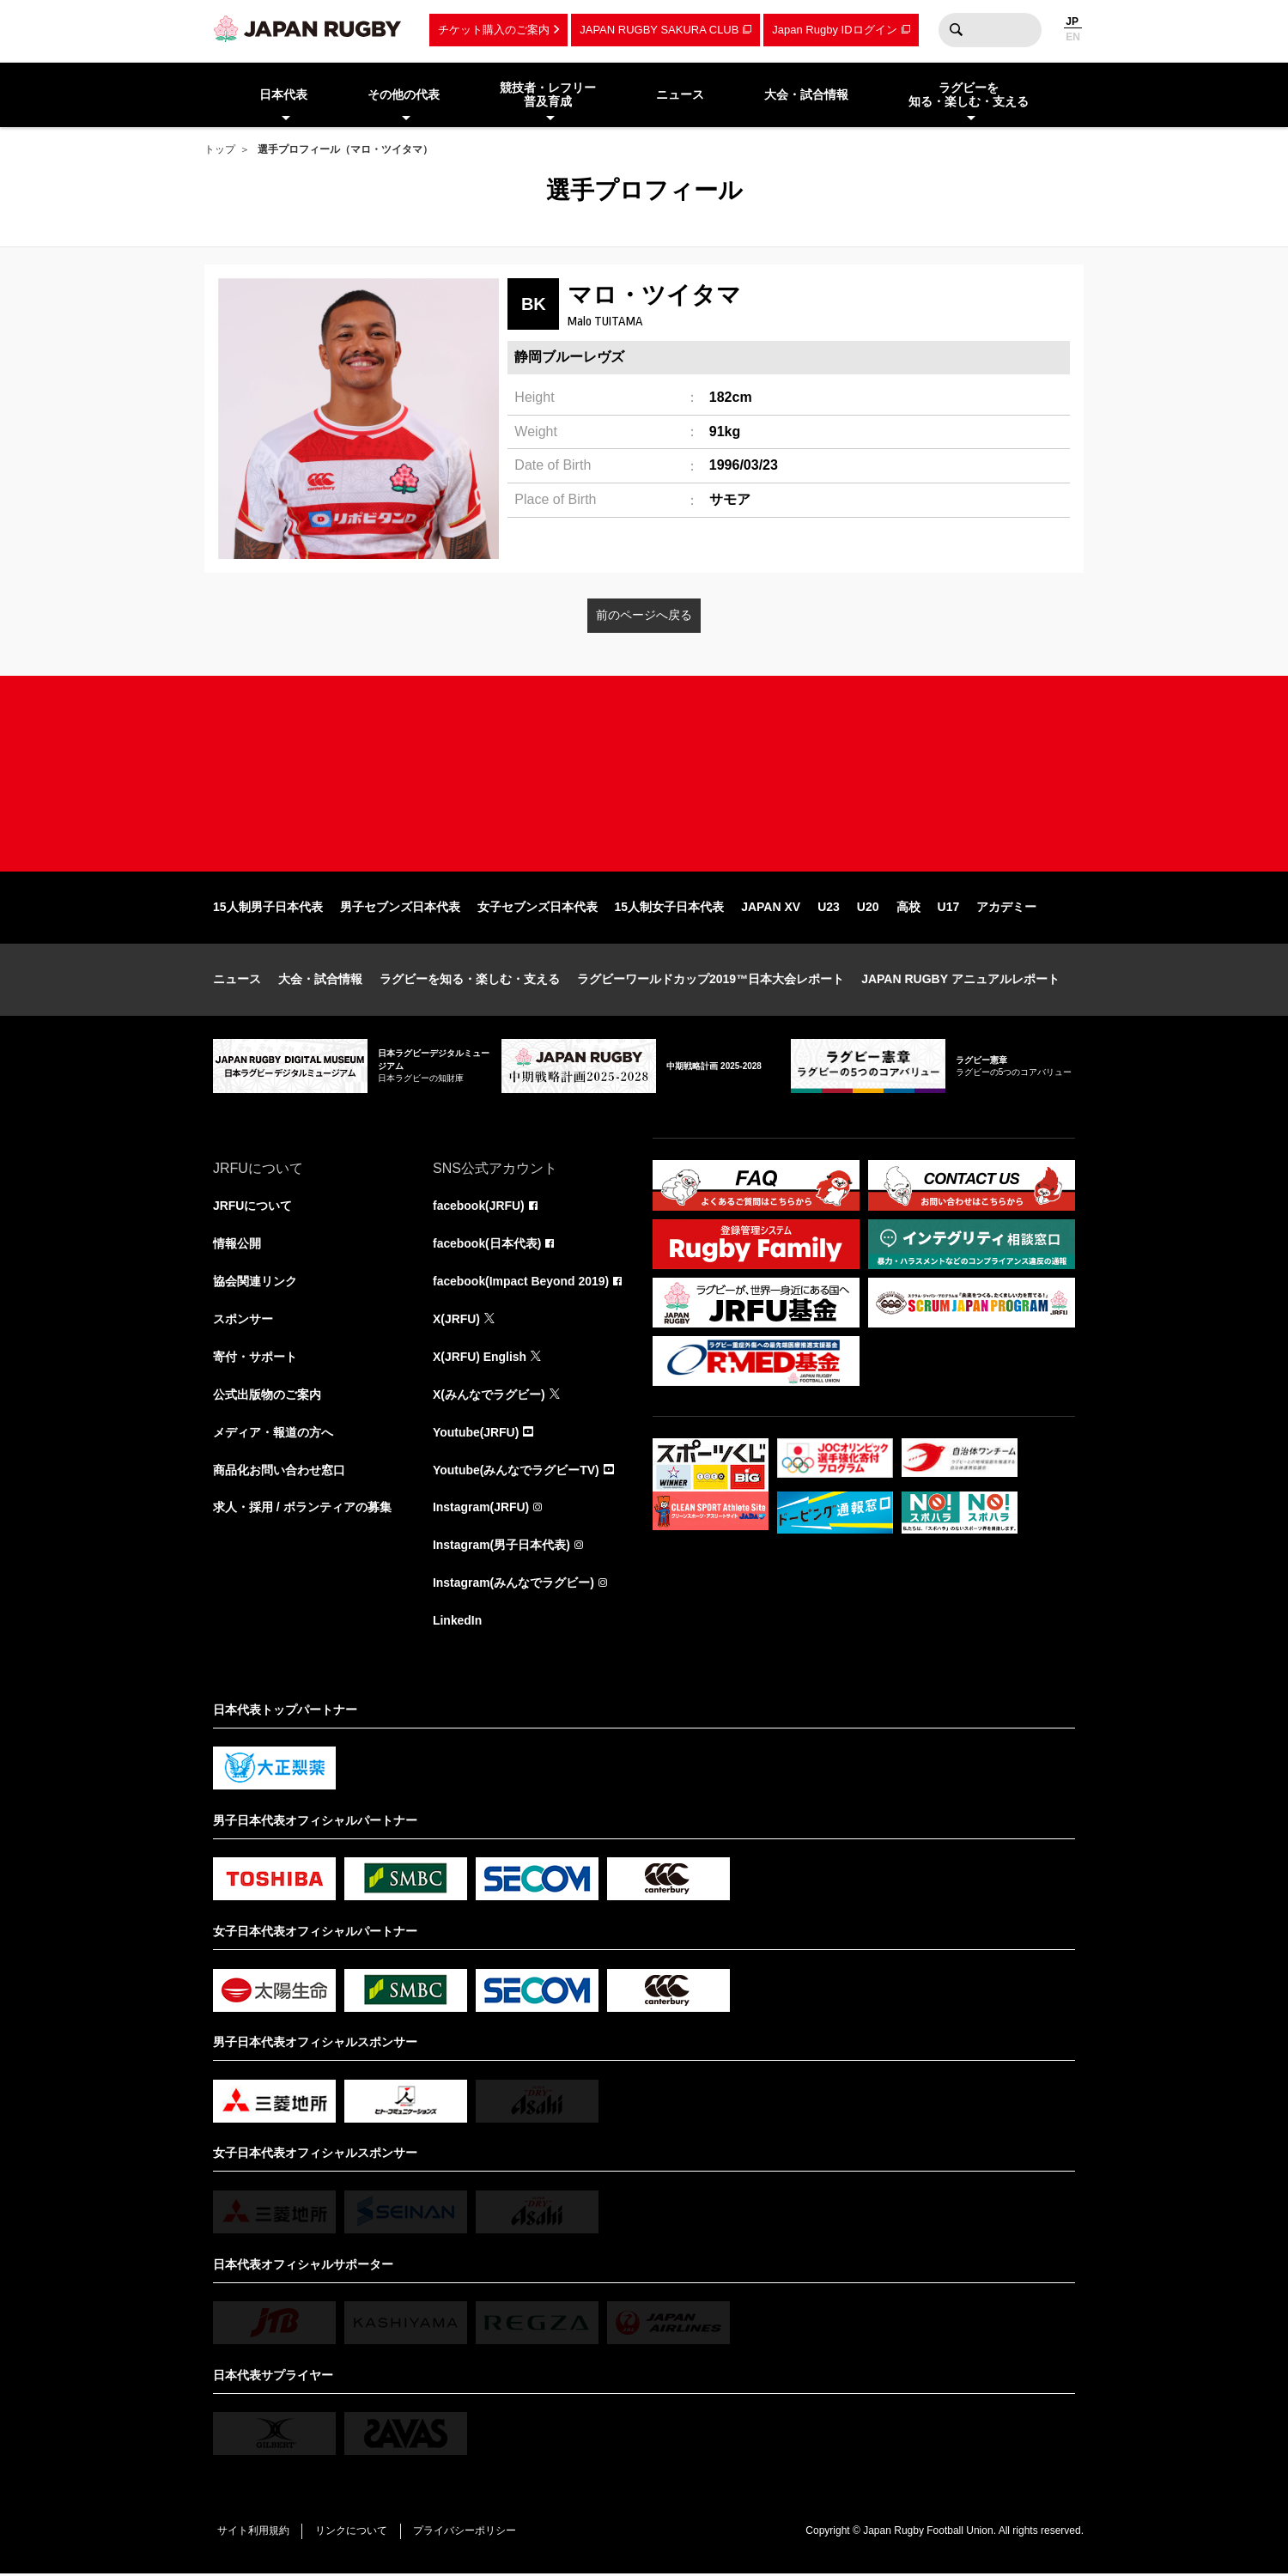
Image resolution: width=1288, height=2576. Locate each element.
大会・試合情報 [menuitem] (806, 94)
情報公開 (237, 1245)
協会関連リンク (255, 1283)
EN (1073, 37)
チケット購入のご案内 (494, 29)
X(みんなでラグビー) (489, 1396)
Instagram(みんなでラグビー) (513, 1585)
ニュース (237, 980)
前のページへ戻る (644, 615)
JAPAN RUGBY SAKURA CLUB (659, 29)
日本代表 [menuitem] (283, 94)
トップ (219, 149)
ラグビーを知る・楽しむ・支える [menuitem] (968, 95)
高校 (908, 908)
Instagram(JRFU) (481, 1509)
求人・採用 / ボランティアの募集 (302, 1509)
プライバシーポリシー (466, 2533)
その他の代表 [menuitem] (404, 94)
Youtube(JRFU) (476, 1434)
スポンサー (243, 1320)
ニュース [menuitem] (680, 94)
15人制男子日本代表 (268, 908)
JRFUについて (253, 1207)
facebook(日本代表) (487, 1245)
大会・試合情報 (320, 980)
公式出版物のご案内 (267, 1396)
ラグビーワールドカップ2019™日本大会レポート (710, 980)
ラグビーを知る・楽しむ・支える (470, 980)
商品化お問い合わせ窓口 (279, 1472)
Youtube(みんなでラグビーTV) (516, 1472)
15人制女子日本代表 (670, 908)
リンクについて (352, 2533)
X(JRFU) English (480, 1358)
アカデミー (1006, 908)
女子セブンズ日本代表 (537, 908)
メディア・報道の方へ (273, 1434)
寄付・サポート (255, 1358)
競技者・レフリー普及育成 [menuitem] (548, 95)
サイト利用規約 (253, 2533)
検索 (956, 30)
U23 (828, 908)
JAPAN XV (770, 908)
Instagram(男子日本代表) (501, 1547)
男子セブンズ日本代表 (400, 908)
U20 (868, 908)
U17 (949, 908)
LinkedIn (458, 1623)
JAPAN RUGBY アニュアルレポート (960, 980)
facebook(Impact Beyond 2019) (521, 1283)
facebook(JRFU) (479, 1207)
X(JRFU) (456, 1320)
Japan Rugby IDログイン (834, 29)
